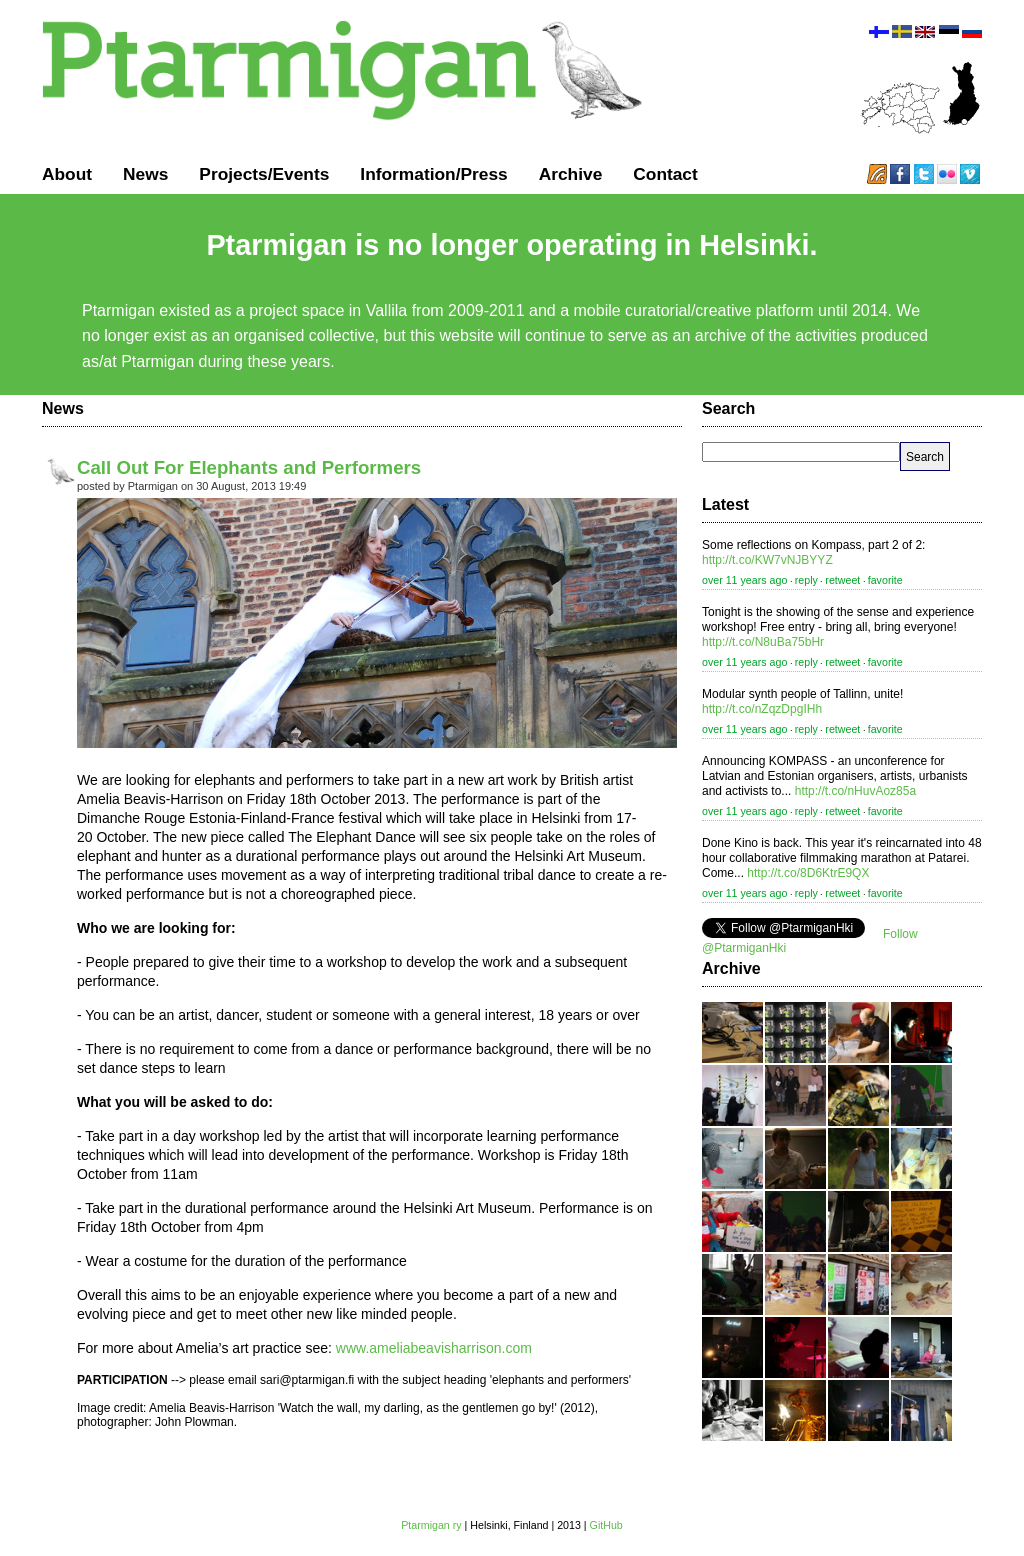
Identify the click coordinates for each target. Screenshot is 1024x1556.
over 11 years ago (744, 580)
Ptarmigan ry (431, 1525)
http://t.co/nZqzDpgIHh (762, 709)
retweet (842, 580)
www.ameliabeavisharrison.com (432, 1348)
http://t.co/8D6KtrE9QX (808, 873)
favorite (885, 580)
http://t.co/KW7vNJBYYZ (767, 560)
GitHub (606, 1525)
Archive (571, 174)
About (67, 174)
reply (806, 580)
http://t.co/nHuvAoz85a (855, 791)
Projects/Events (264, 174)
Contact (665, 174)
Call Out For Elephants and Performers (249, 467)
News (145, 174)
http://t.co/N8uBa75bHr (763, 642)
